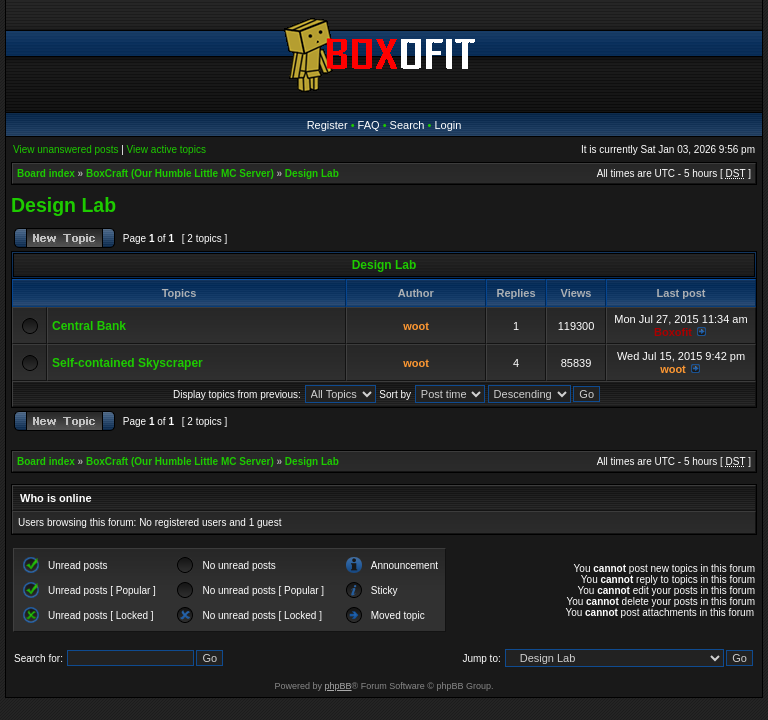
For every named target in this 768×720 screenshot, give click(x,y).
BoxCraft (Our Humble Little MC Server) (180, 173)
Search (407, 125)
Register (327, 125)
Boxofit (673, 332)
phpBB (338, 686)
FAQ (369, 125)
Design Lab (312, 173)
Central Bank (89, 326)
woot (416, 326)
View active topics (166, 149)
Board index (46, 173)
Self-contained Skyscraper (127, 363)
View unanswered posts (65, 149)
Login (447, 125)
